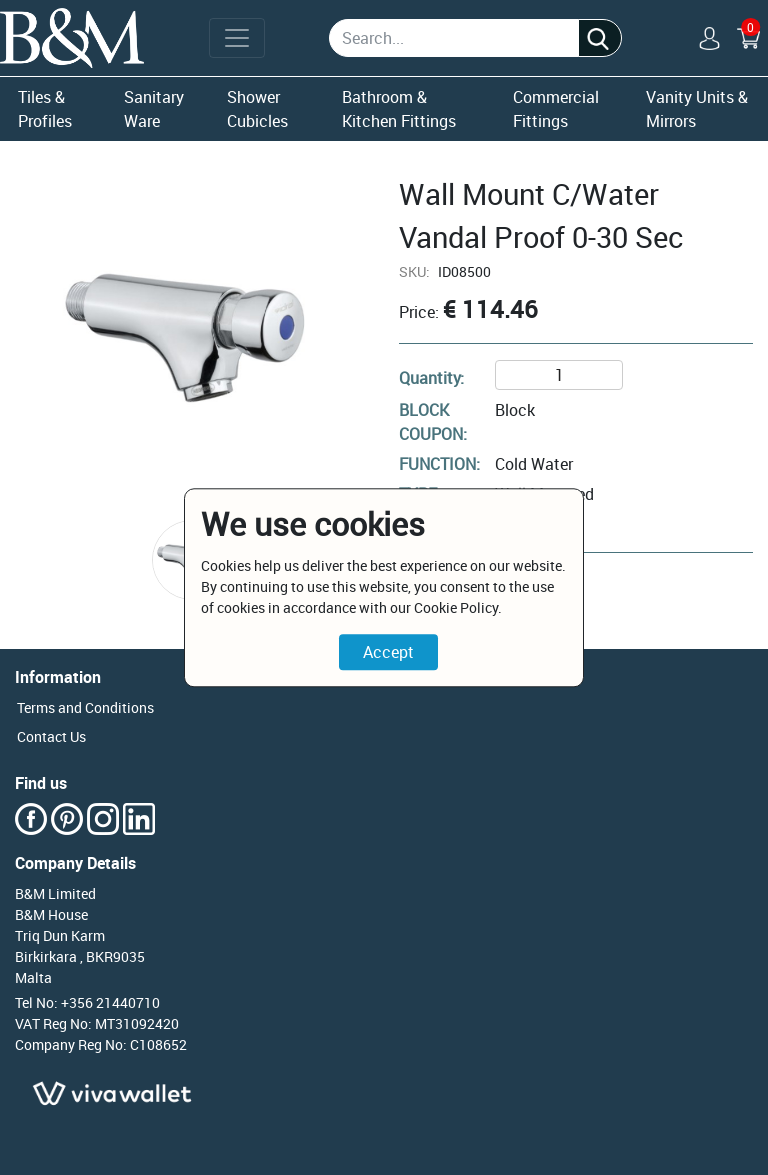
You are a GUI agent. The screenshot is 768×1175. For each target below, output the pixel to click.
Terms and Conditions (85, 707)
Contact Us (51, 736)
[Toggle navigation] (237, 38)
